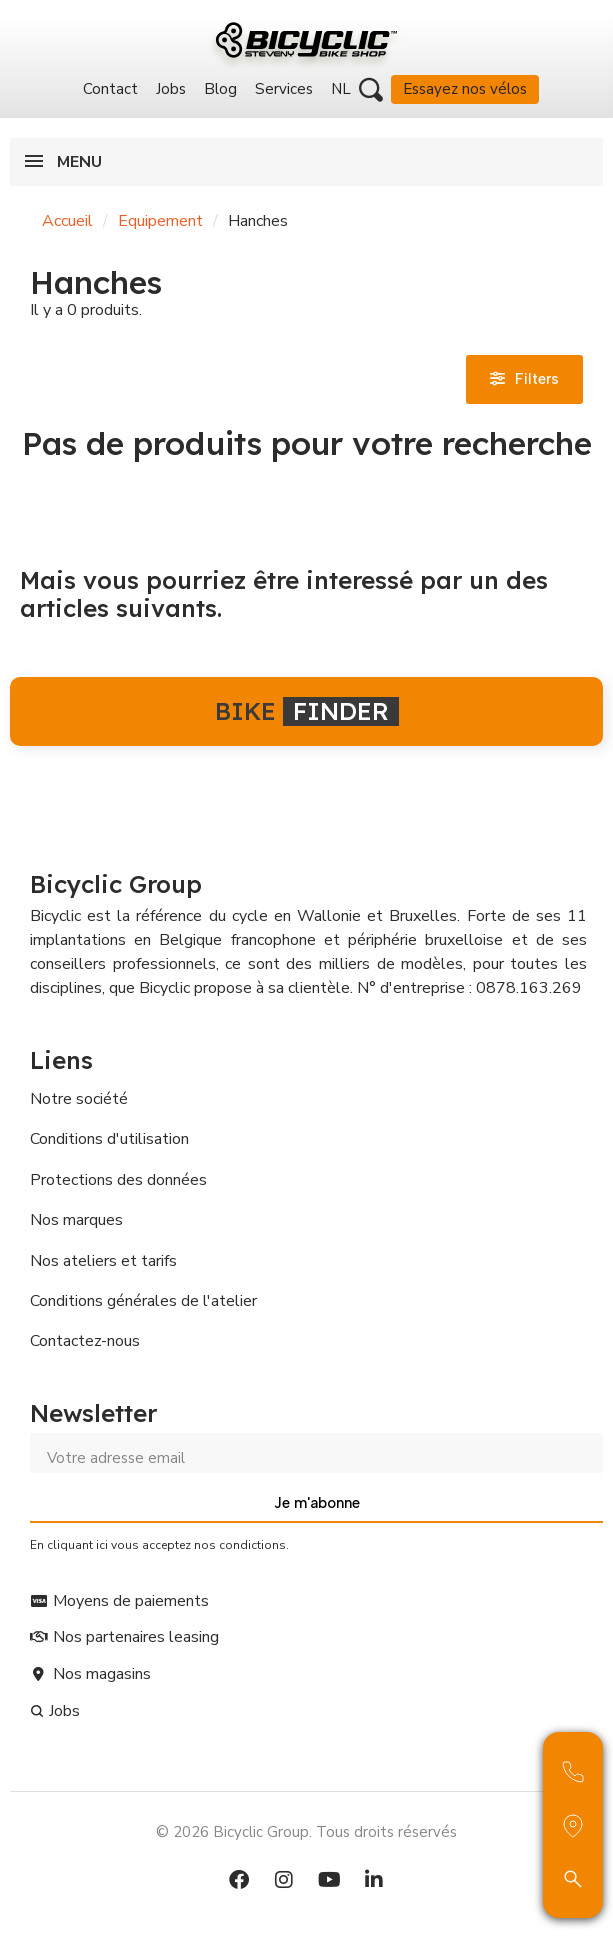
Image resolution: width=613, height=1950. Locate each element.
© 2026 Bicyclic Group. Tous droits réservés (306, 1832)
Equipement (160, 221)
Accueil (67, 221)
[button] (371, 90)
